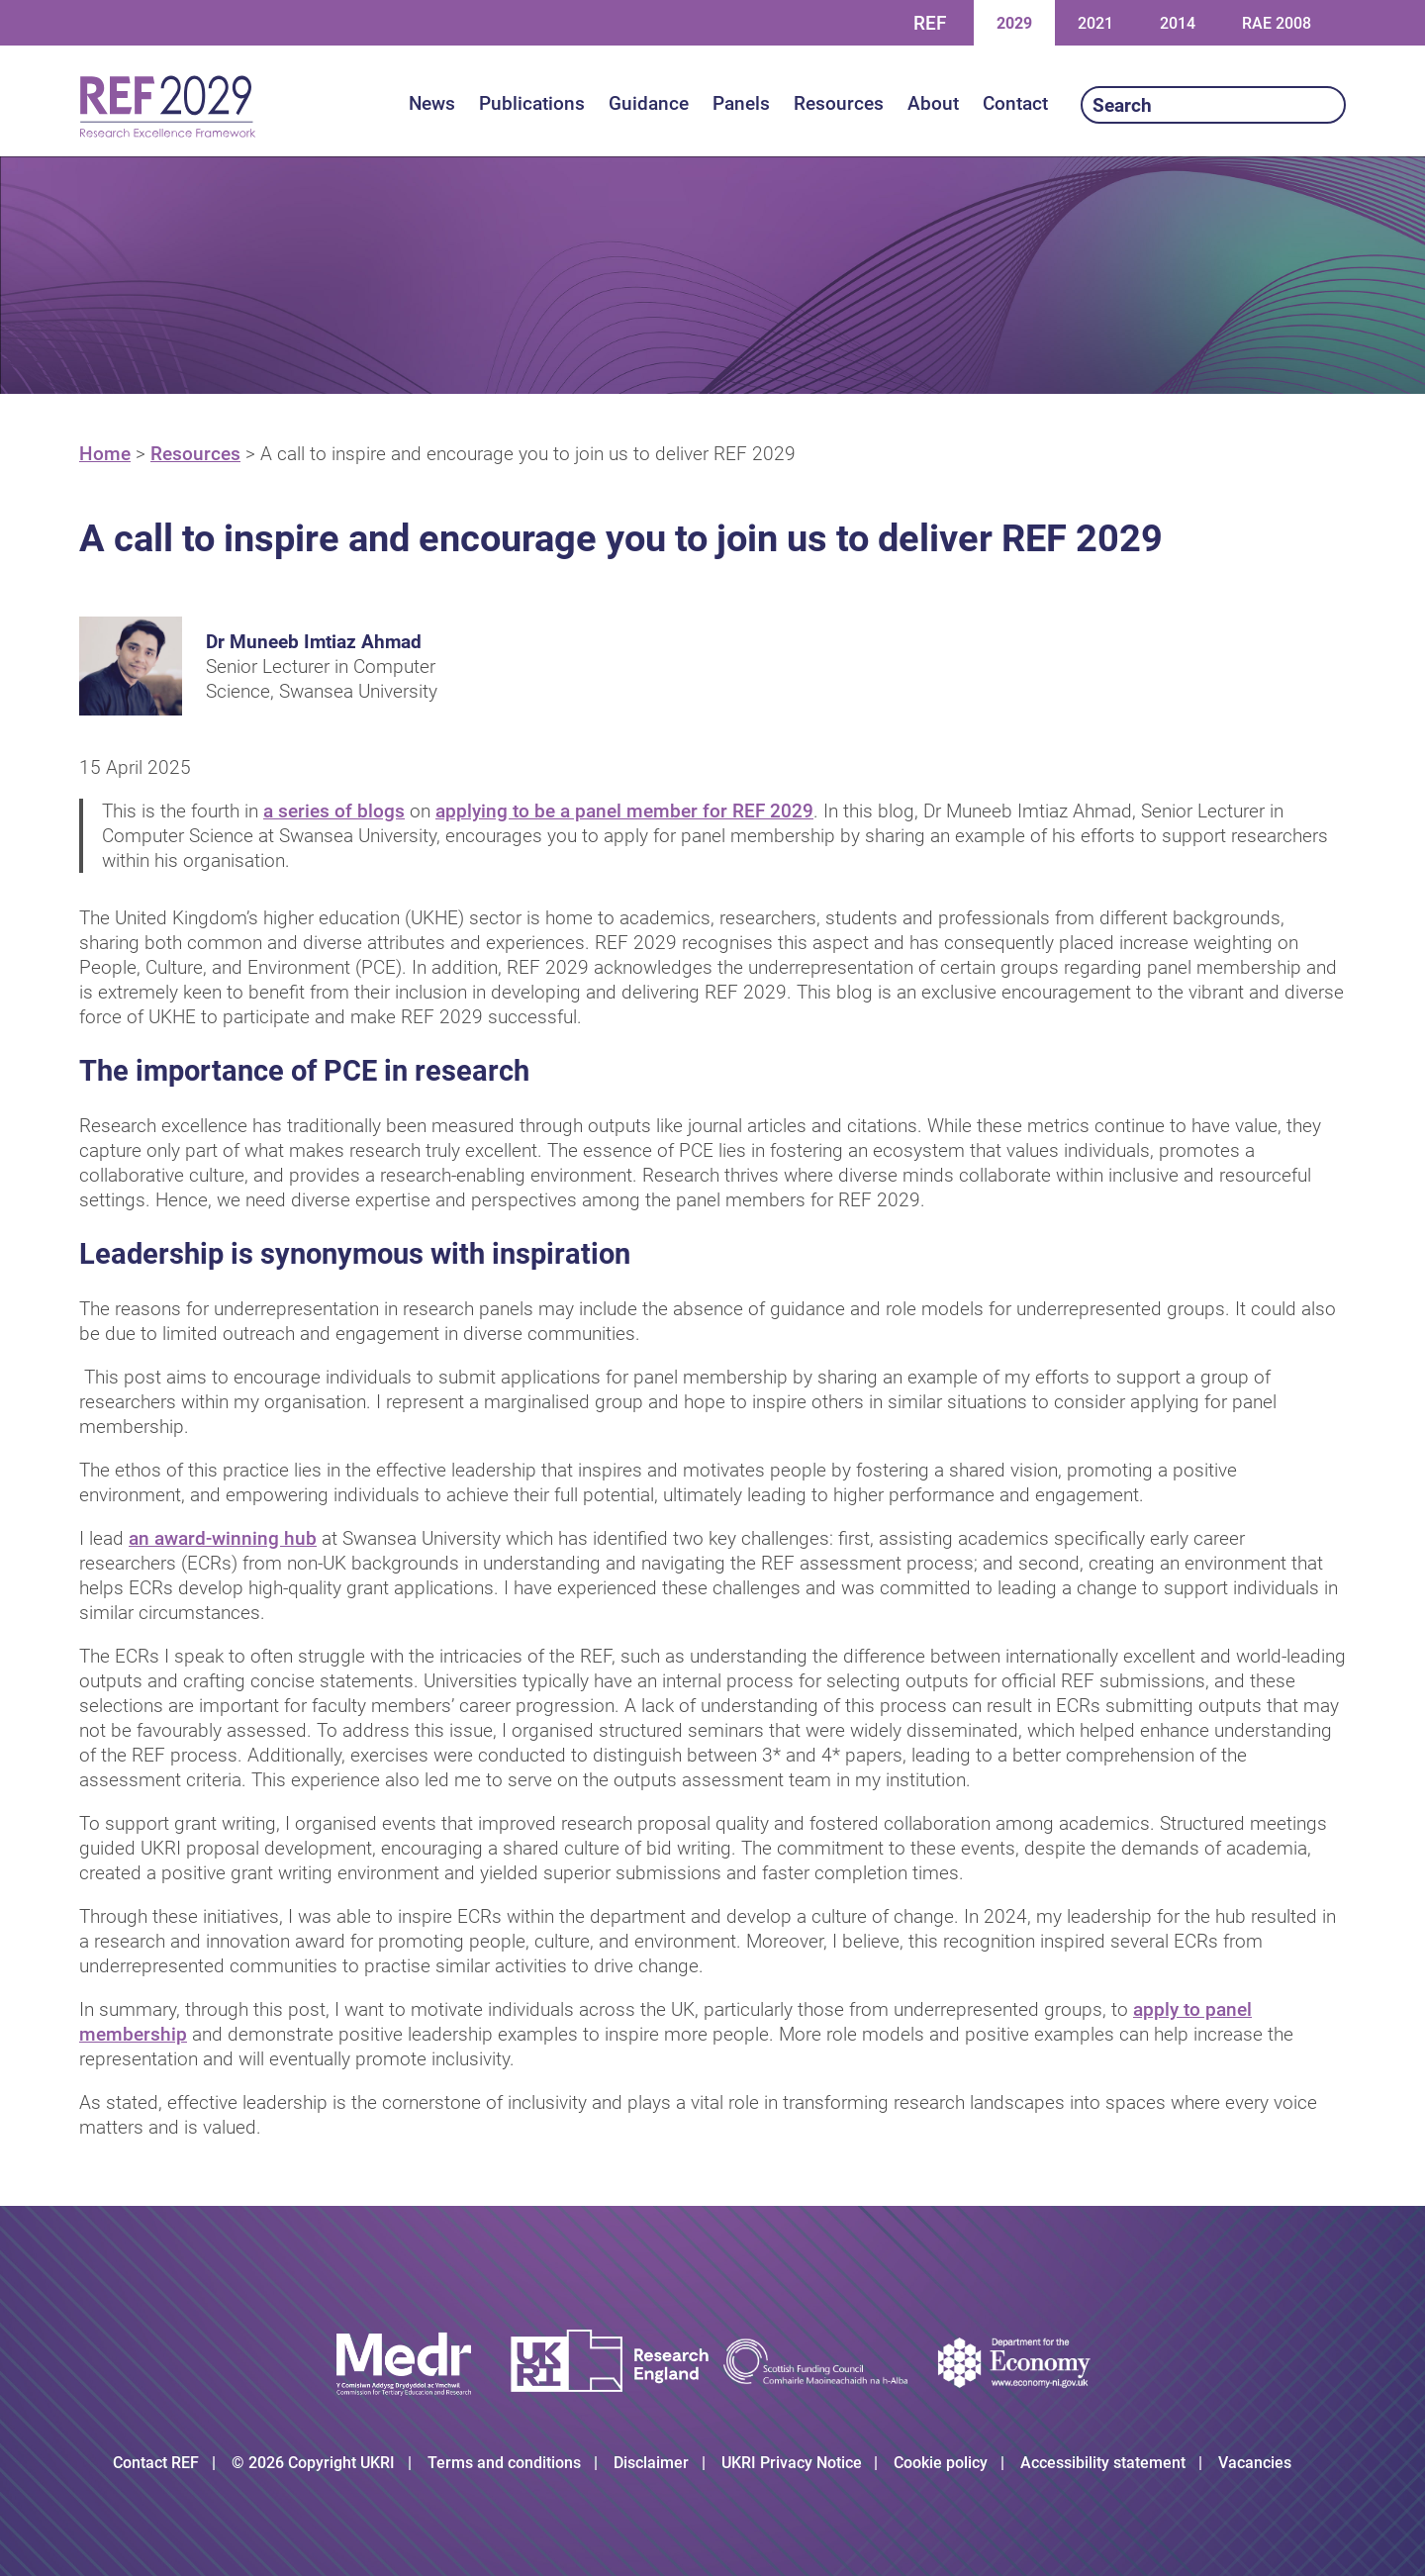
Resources (195, 453)
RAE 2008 (1276, 23)
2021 (1095, 22)
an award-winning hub (223, 1538)
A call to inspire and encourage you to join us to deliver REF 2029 (528, 453)
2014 (1177, 22)
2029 (1014, 22)
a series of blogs (334, 811)
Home (105, 453)
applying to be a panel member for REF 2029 (624, 811)
